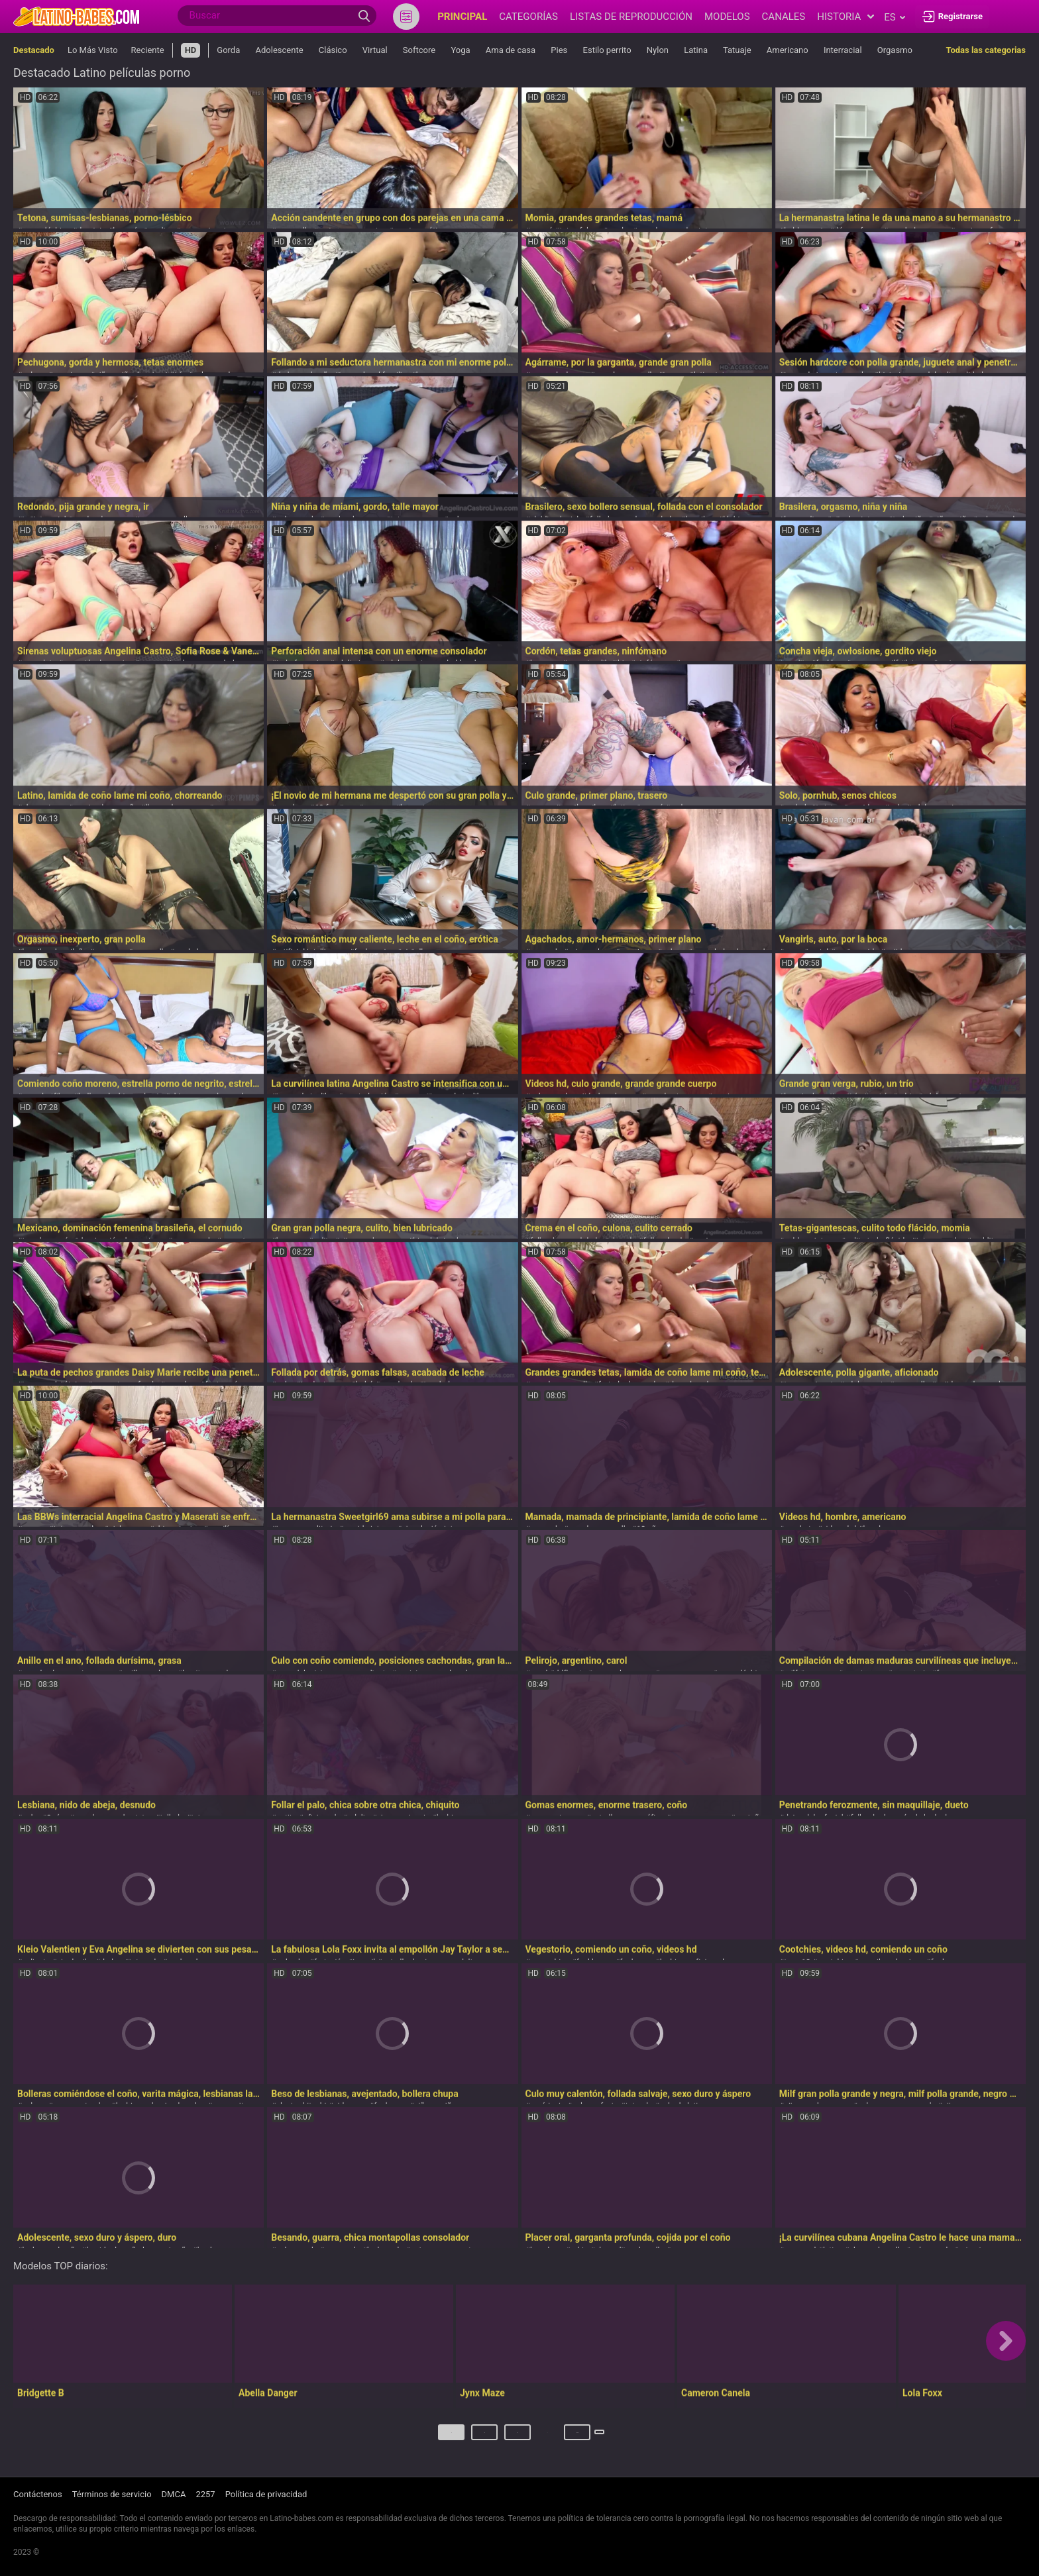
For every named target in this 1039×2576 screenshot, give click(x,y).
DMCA (174, 2495)
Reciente (147, 50)
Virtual (375, 50)
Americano (787, 50)
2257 (205, 2495)
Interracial (843, 50)
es (894, 17)
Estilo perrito (607, 50)
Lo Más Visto (93, 50)
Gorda (228, 50)
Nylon (658, 50)
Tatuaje (737, 50)
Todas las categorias (986, 50)
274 (553, 2437)
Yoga (460, 50)
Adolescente (279, 50)
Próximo (602, 2437)
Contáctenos (37, 2495)
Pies (559, 50)
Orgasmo (894, 50)
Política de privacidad (266, 2495)
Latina (696, 50)
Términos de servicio (112, 2495)
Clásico (333, 50)
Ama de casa (510, 50)
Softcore (419, 50)
